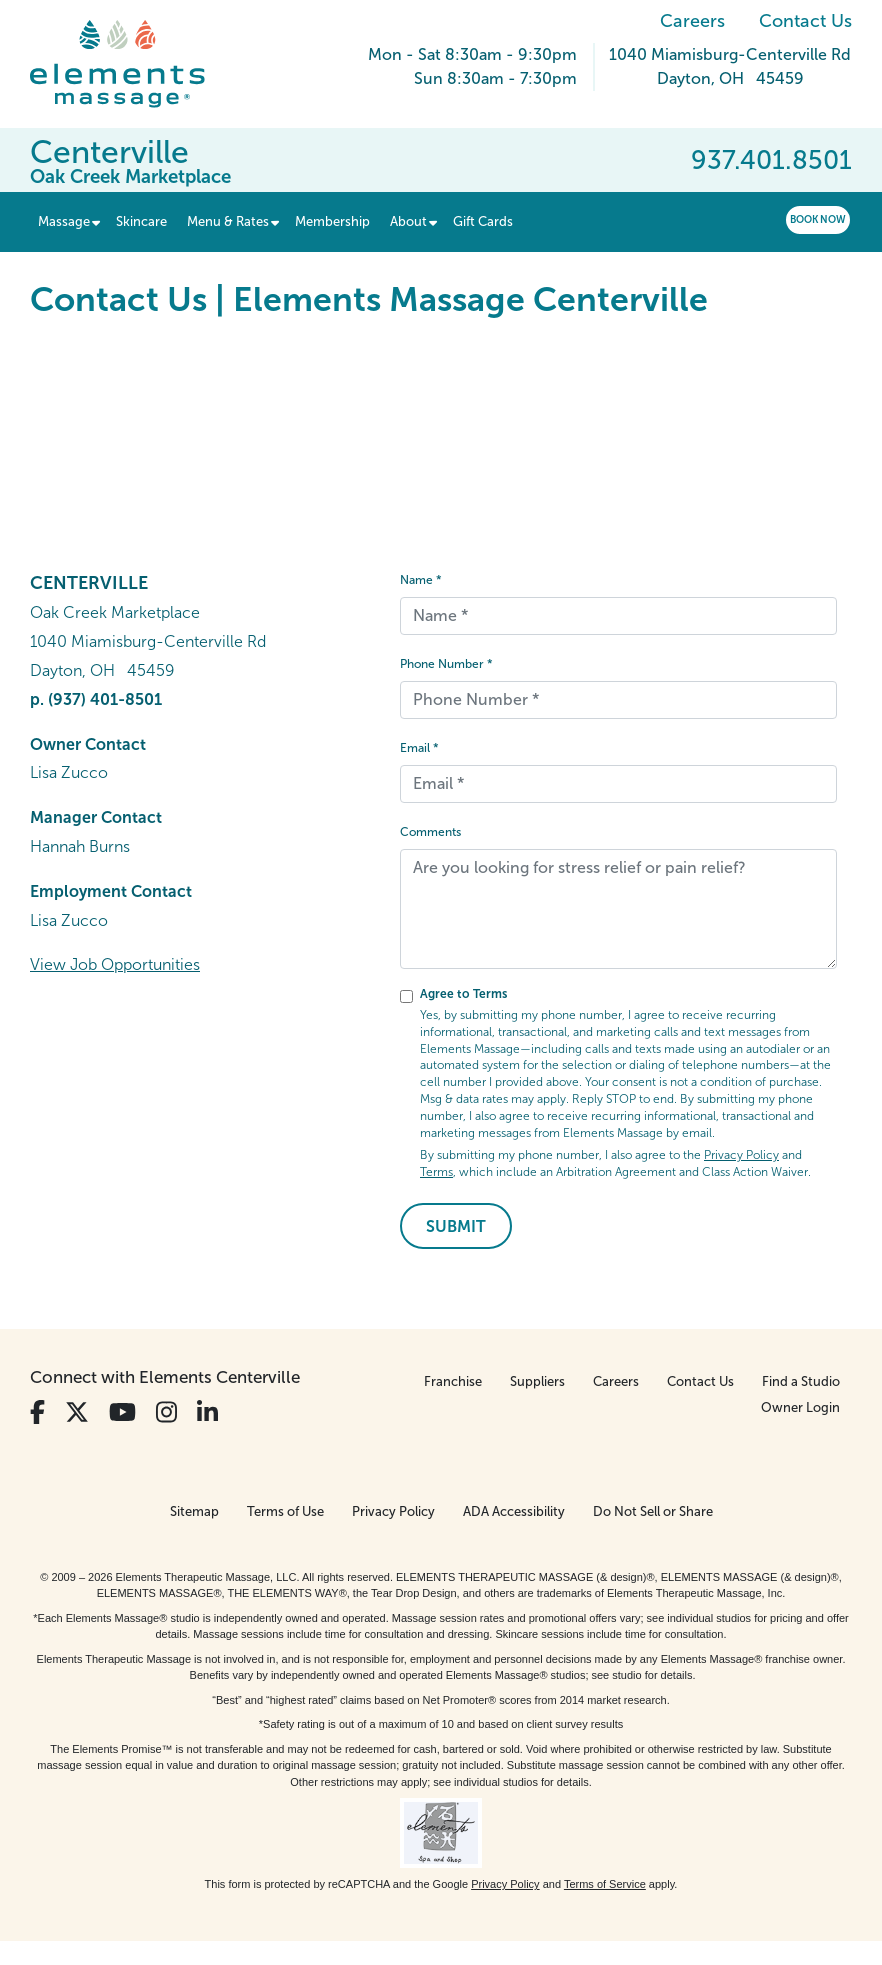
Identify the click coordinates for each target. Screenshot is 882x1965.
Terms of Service (605, 1884)
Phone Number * (446, 664)
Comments (430, 832)
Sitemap (194, 1511)
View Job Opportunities (115, 964)
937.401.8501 (771, 160)
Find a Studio (801, 1381)
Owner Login (800, 1407)
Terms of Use (285, 1511)
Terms (436, 1172)
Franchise (453, 1381)
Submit (456, 1226)
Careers (692, 21)
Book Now (818, 219)
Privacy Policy (741, 1155)
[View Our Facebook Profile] (37, 1412)
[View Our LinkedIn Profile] (207, 1412)
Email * (419, 748)
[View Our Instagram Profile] (166, 1412)
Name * (421, 580)
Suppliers (537, 1381)
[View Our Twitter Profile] (77, 1412)
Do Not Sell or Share (653, 1511)
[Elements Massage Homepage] (132, 64)
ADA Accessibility (514, 1511)
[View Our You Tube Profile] (122, 1412)
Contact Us (805, 21)
